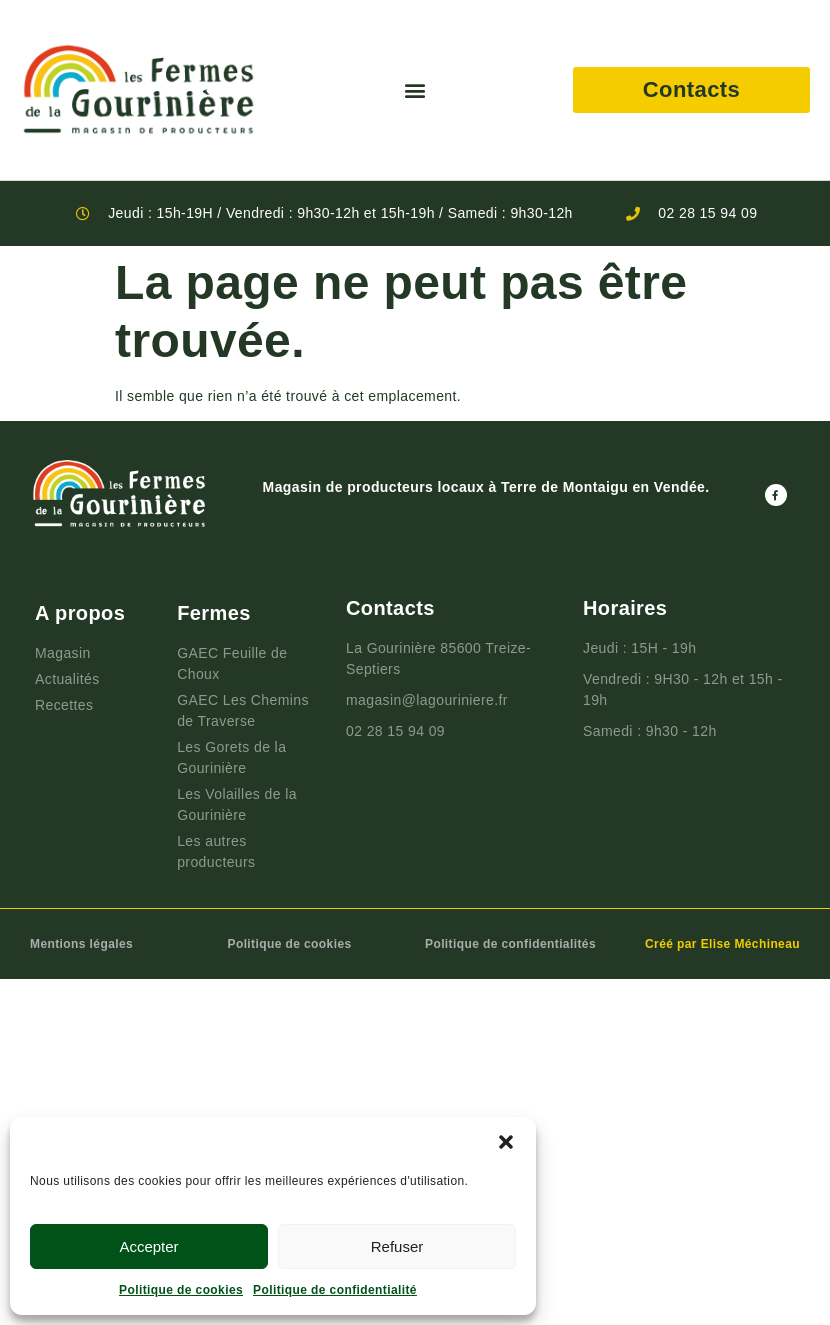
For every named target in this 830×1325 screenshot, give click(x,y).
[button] (506, 1142)
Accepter (148, 1246)
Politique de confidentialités (510, 944)
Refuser (397, 1246)
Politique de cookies (181, 1290)
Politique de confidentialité (335, 1290)
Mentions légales (81, 944)
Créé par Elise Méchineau (722, 944)
